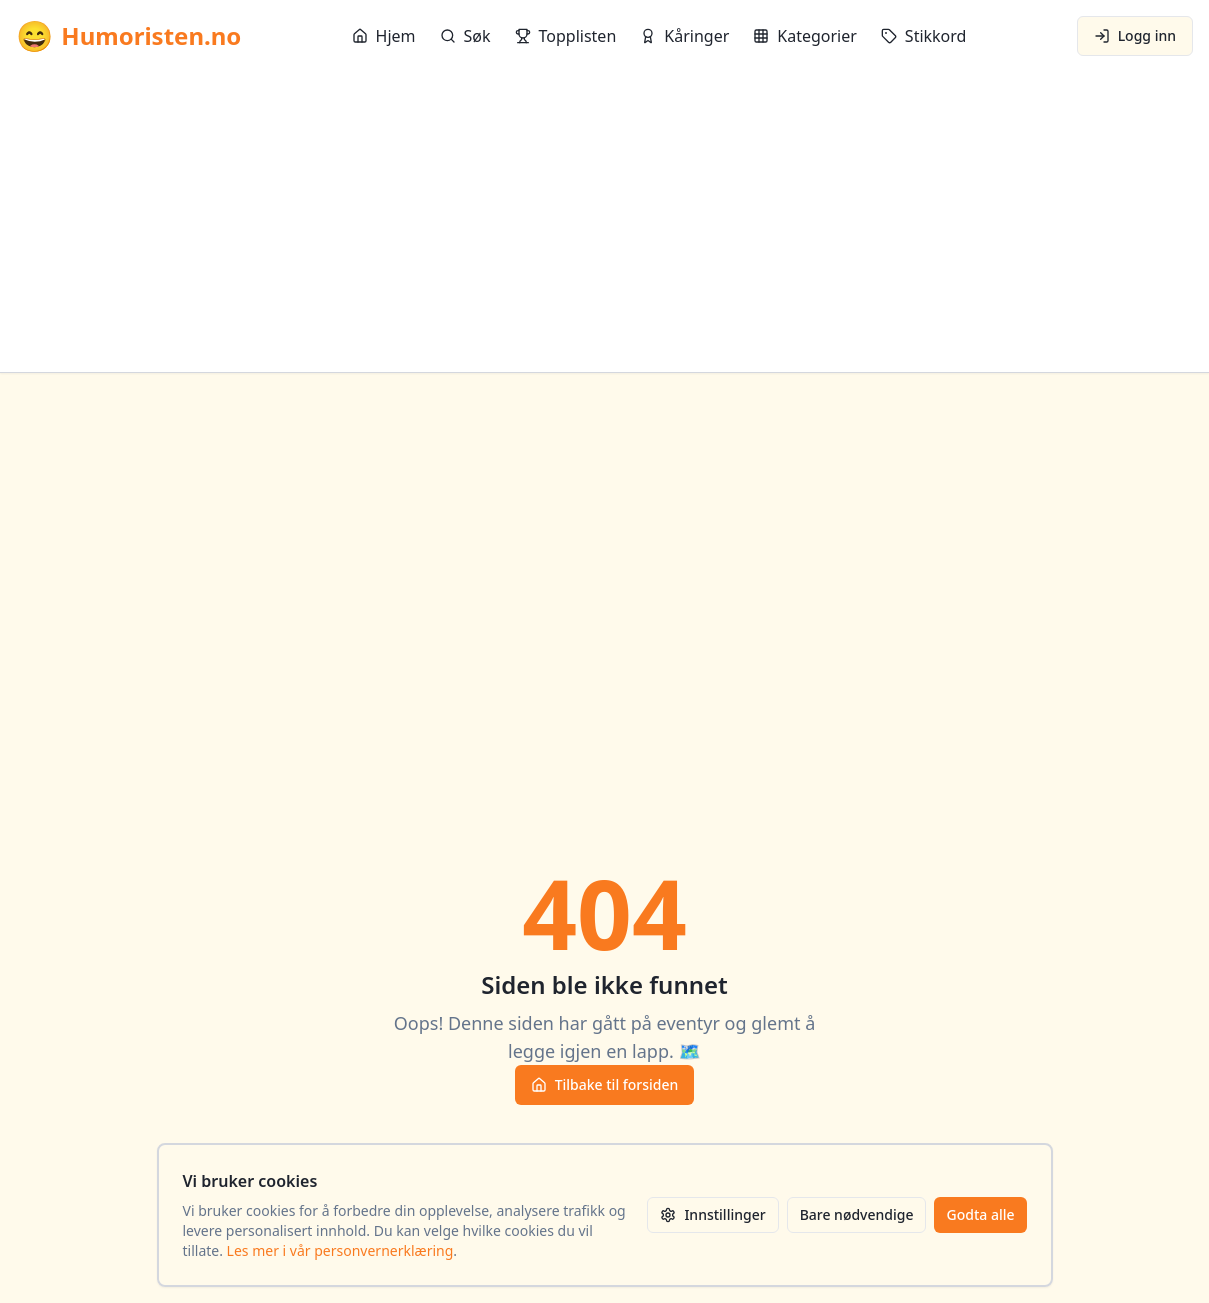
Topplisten (566, 36)
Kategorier (805, 36)
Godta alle (980, 1214)
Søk (465, 36)
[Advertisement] (605, 222)
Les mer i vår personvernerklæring (340, 1250)
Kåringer (684, 36)
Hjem (384, 36)
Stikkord (924, 36)
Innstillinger (712, 1214)
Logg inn (1135, 35)
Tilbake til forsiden (605, 1084)
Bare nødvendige (857, 1214)
